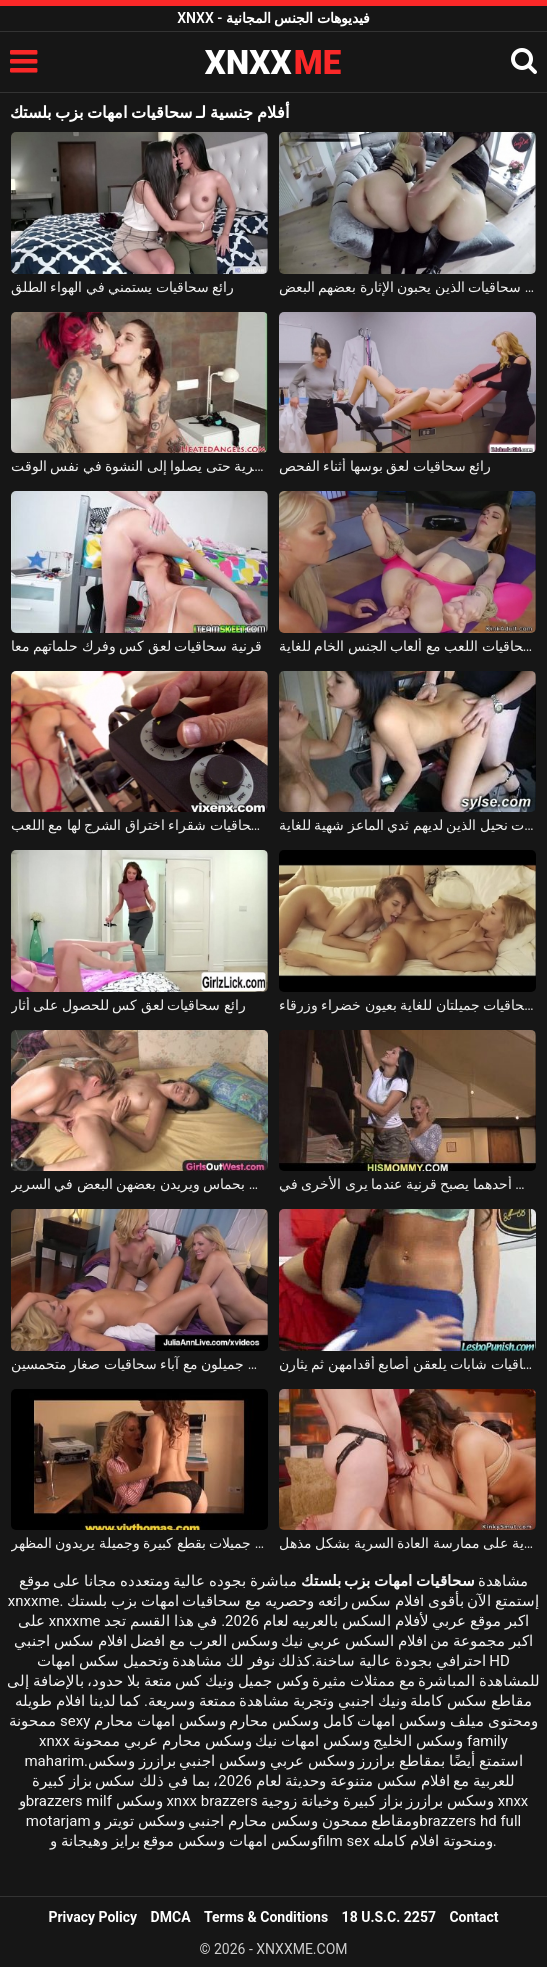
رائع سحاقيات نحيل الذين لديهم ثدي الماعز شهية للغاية (407, 825)
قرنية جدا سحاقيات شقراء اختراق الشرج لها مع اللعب (139, 825)
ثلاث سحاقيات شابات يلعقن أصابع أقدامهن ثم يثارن (407, 1364)
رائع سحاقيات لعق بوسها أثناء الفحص (385, 466)
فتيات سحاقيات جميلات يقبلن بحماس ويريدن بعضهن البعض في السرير (139, 1184)
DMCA (171, 1917)
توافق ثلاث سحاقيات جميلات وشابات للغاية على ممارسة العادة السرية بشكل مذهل (407, 1543)
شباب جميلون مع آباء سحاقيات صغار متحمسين (139, 1364)
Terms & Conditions (266, 1917)
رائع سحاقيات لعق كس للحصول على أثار (128, 1005)
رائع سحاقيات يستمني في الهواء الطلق (122, 287)
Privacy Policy (92, 1917)
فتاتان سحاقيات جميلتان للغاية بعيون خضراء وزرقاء (407, 1005)
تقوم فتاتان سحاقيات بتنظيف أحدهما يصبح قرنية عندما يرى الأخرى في (407, 1184)
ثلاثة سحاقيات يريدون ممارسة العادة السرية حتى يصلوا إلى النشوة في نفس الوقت (139, 466)
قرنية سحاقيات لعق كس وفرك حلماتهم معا (136, 646)
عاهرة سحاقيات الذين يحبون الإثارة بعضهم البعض (407, 287)
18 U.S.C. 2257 (389, 1917)
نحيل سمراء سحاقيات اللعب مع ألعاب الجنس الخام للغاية (407, 646)
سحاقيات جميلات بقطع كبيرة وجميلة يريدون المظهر (139, 1543)
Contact (473, 1917)
